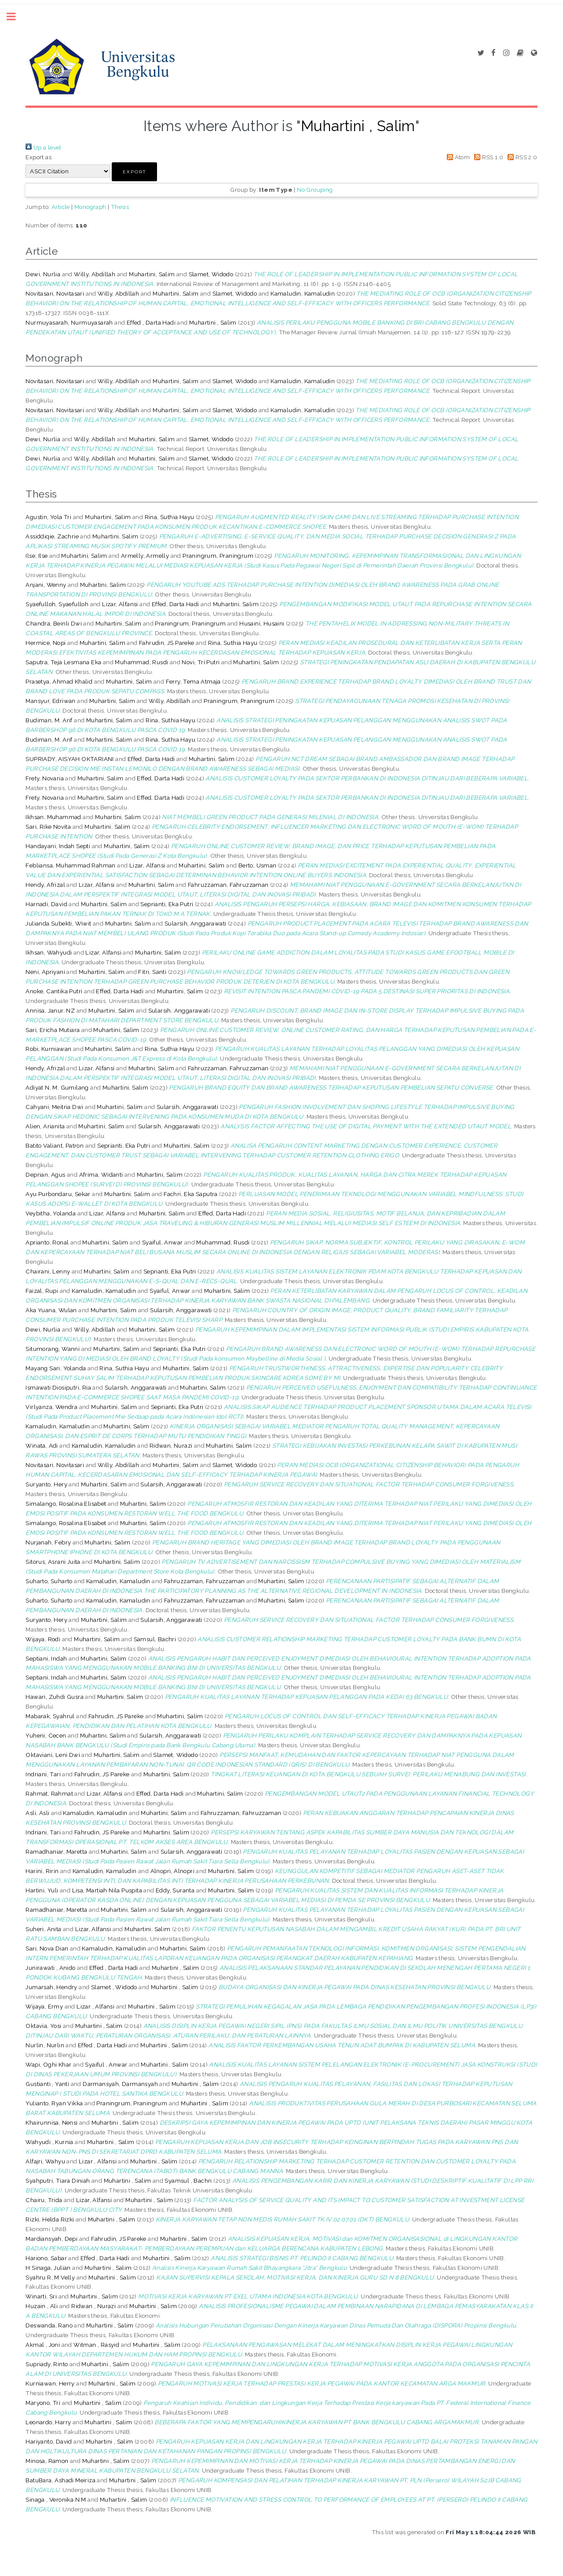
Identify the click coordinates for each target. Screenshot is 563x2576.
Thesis (120, 206)
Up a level (43, 147)
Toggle (16, 16)
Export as (38, 157)
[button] (134, 171)
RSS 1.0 (488, 157)
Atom (457, 157)
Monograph (90, 206)
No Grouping (315, 189)
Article (60, 206)
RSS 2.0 (521, 157)
